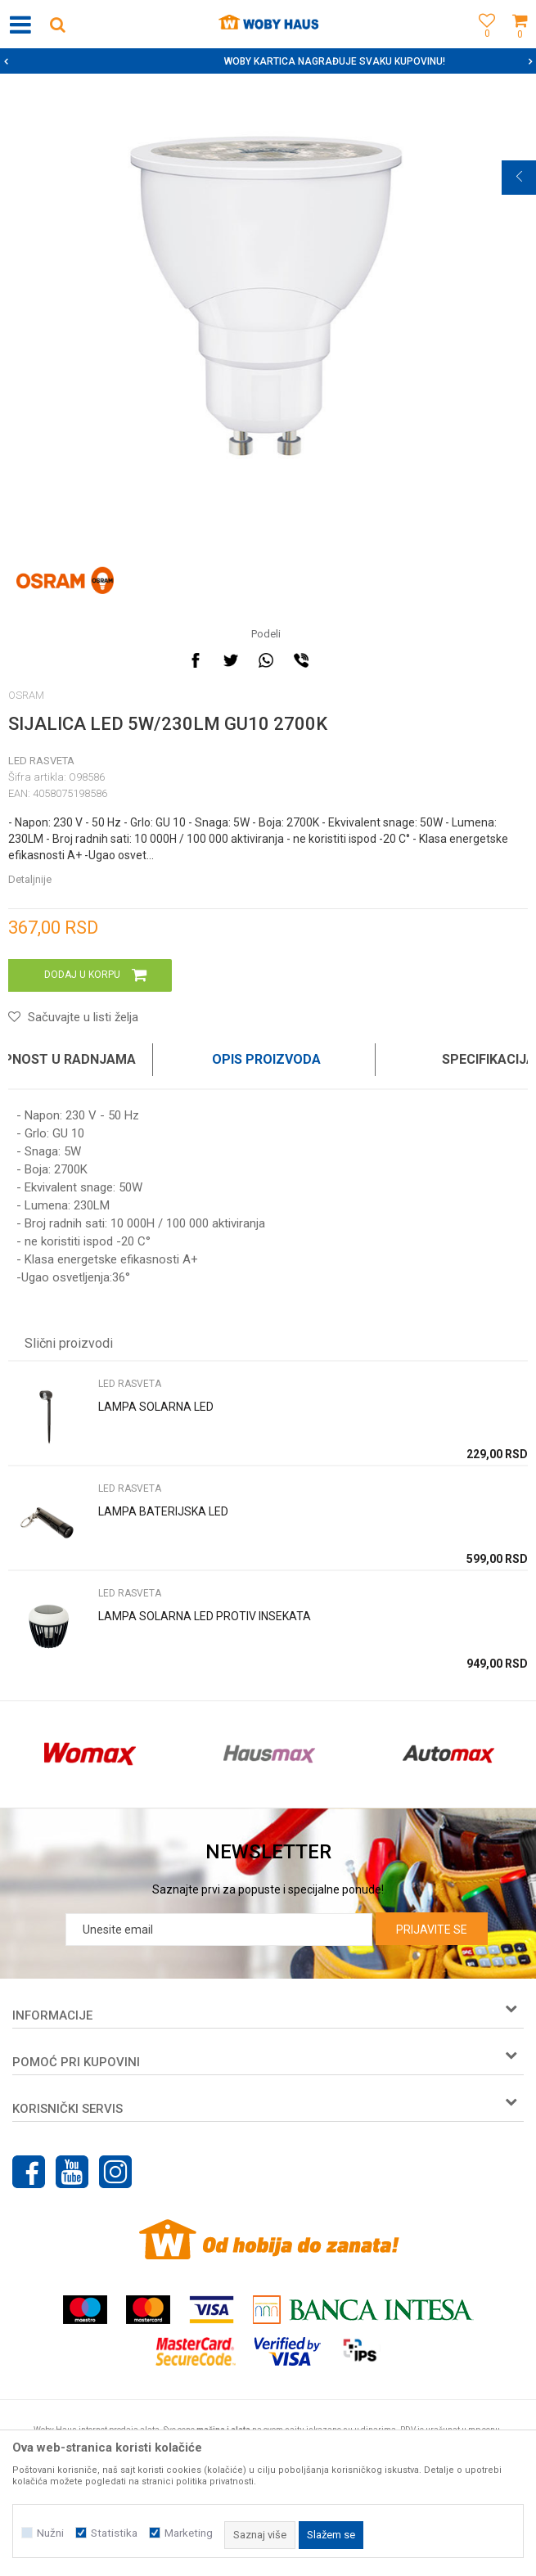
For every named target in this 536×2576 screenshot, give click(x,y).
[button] (57, 24)
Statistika (114, 2533)
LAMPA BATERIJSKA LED (163, 1511)
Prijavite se (431, 1929)
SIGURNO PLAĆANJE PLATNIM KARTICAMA (266, 61)
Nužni (50, 2533)
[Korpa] (519, 43)
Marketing (188, 2533)
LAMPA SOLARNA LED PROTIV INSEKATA (204, 1616)
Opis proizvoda (266, 1059)
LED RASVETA (41, 760)
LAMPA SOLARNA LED (156, 1406)
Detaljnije (30, 879)
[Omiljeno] (483, 43)
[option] (268, 61)
